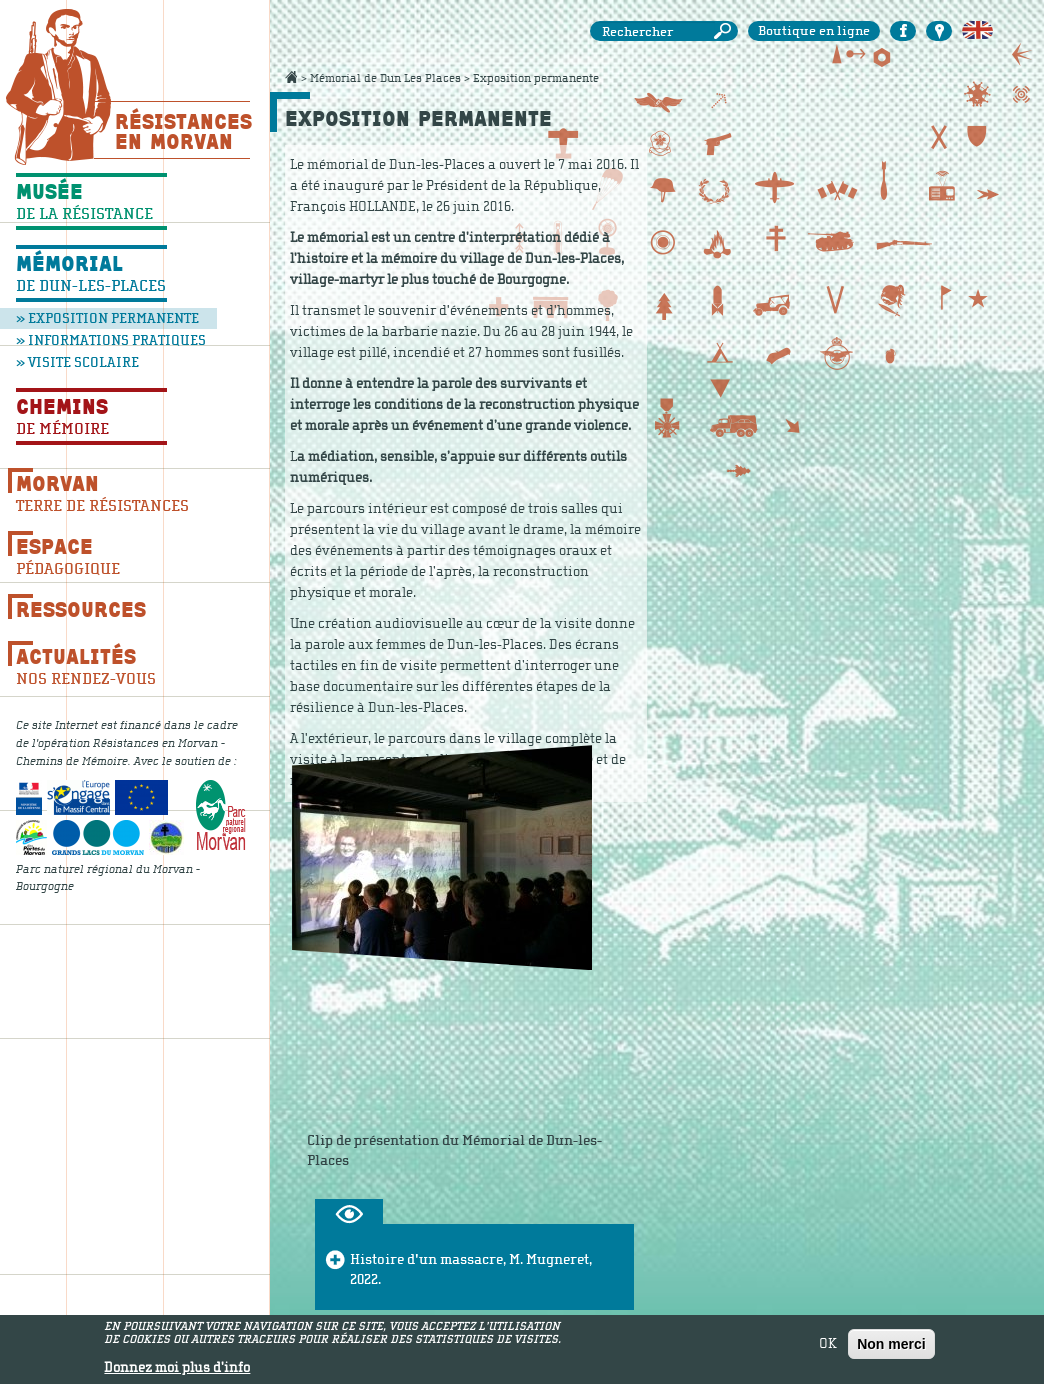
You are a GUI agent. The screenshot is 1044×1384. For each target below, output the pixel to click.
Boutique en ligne (814, 31)
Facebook (903, 31)
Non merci (891, 1344)
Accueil (291, 77)
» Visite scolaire (77, 362)
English (977, 31)
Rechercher (726, 31)
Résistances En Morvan (182, 131)
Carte (939, 31)
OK (828, 1344)
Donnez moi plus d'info (177, 1368)
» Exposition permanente (107, 318)
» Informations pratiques (96, 340)
